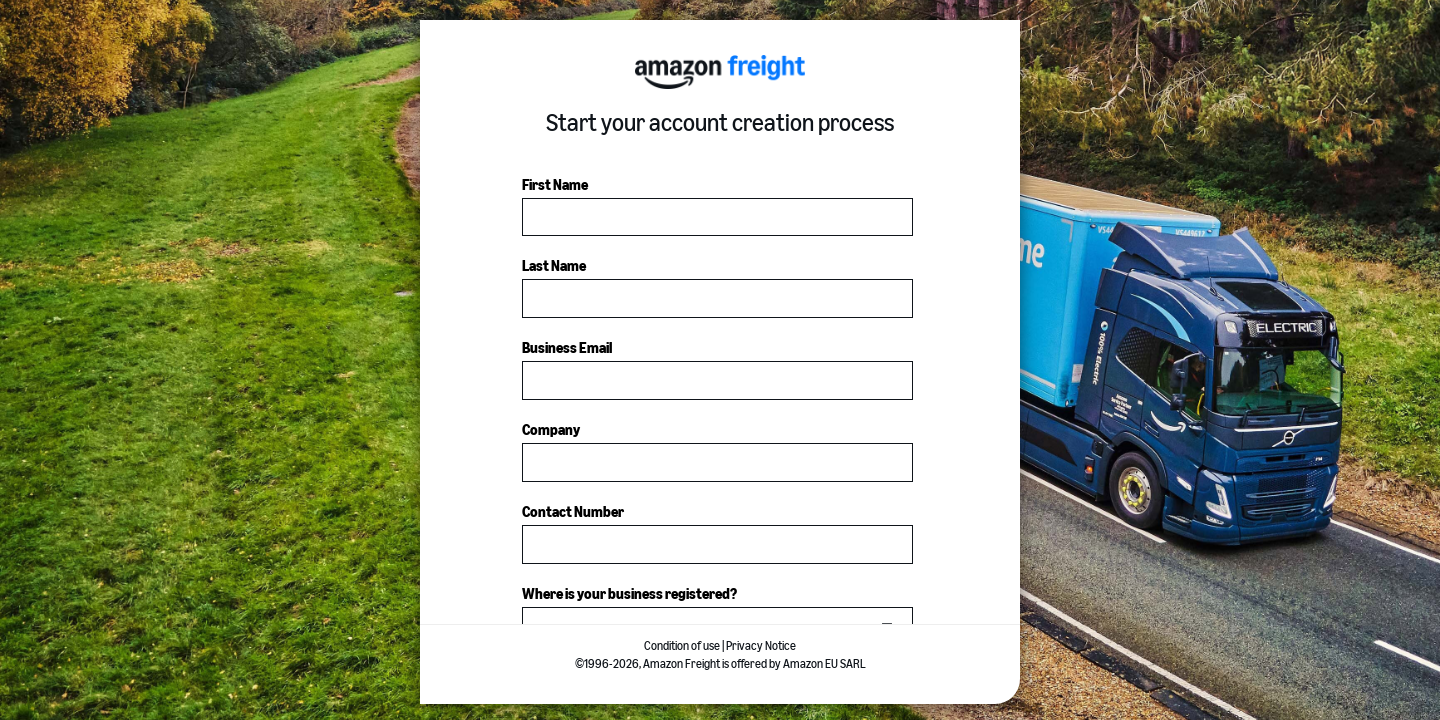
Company (551, 430)
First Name (555, 185)
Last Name (554, 266)
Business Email (567, 348)
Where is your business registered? (629, 594)
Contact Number (573, 512)
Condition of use (682, 646)
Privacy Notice (761, 646)
